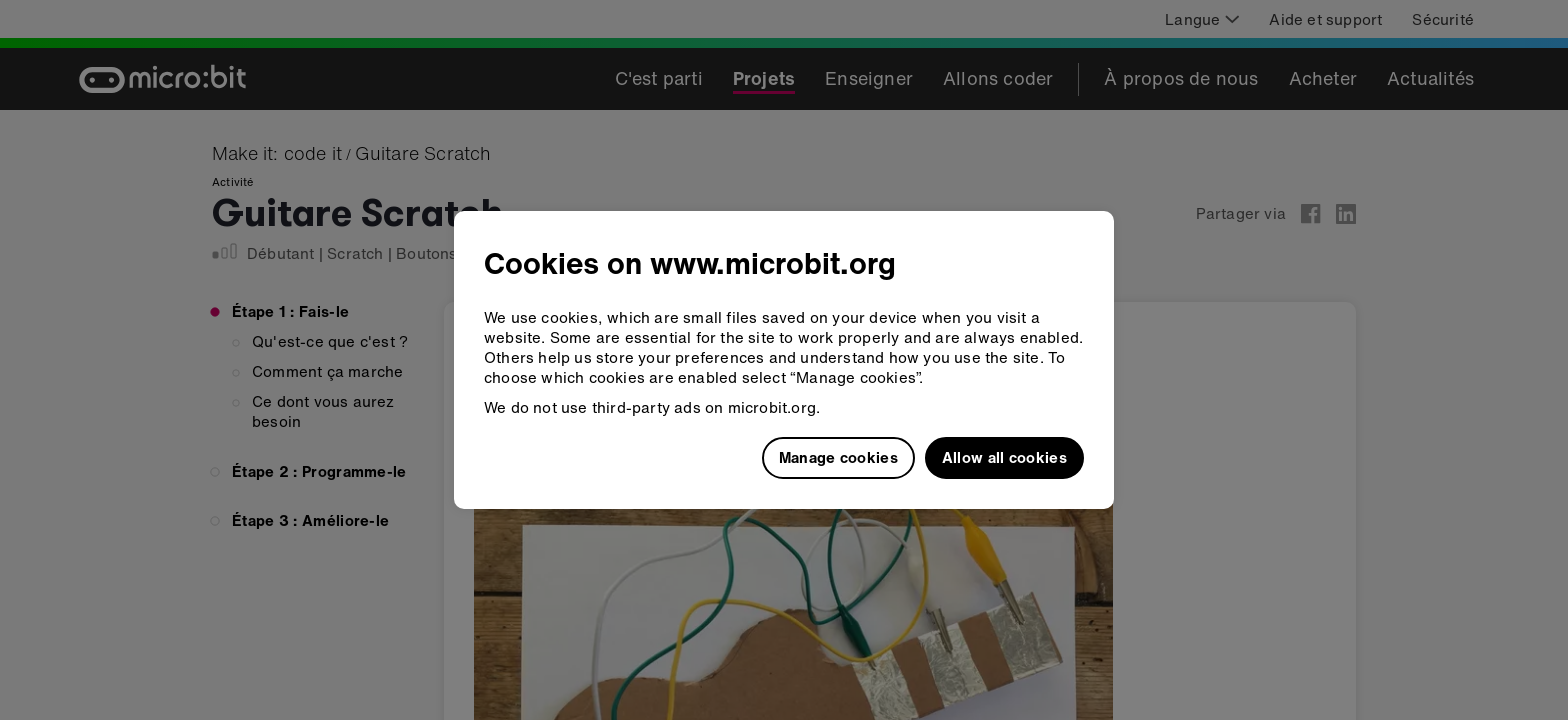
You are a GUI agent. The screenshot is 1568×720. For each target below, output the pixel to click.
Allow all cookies (1004, 457)
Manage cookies (838, 457)
